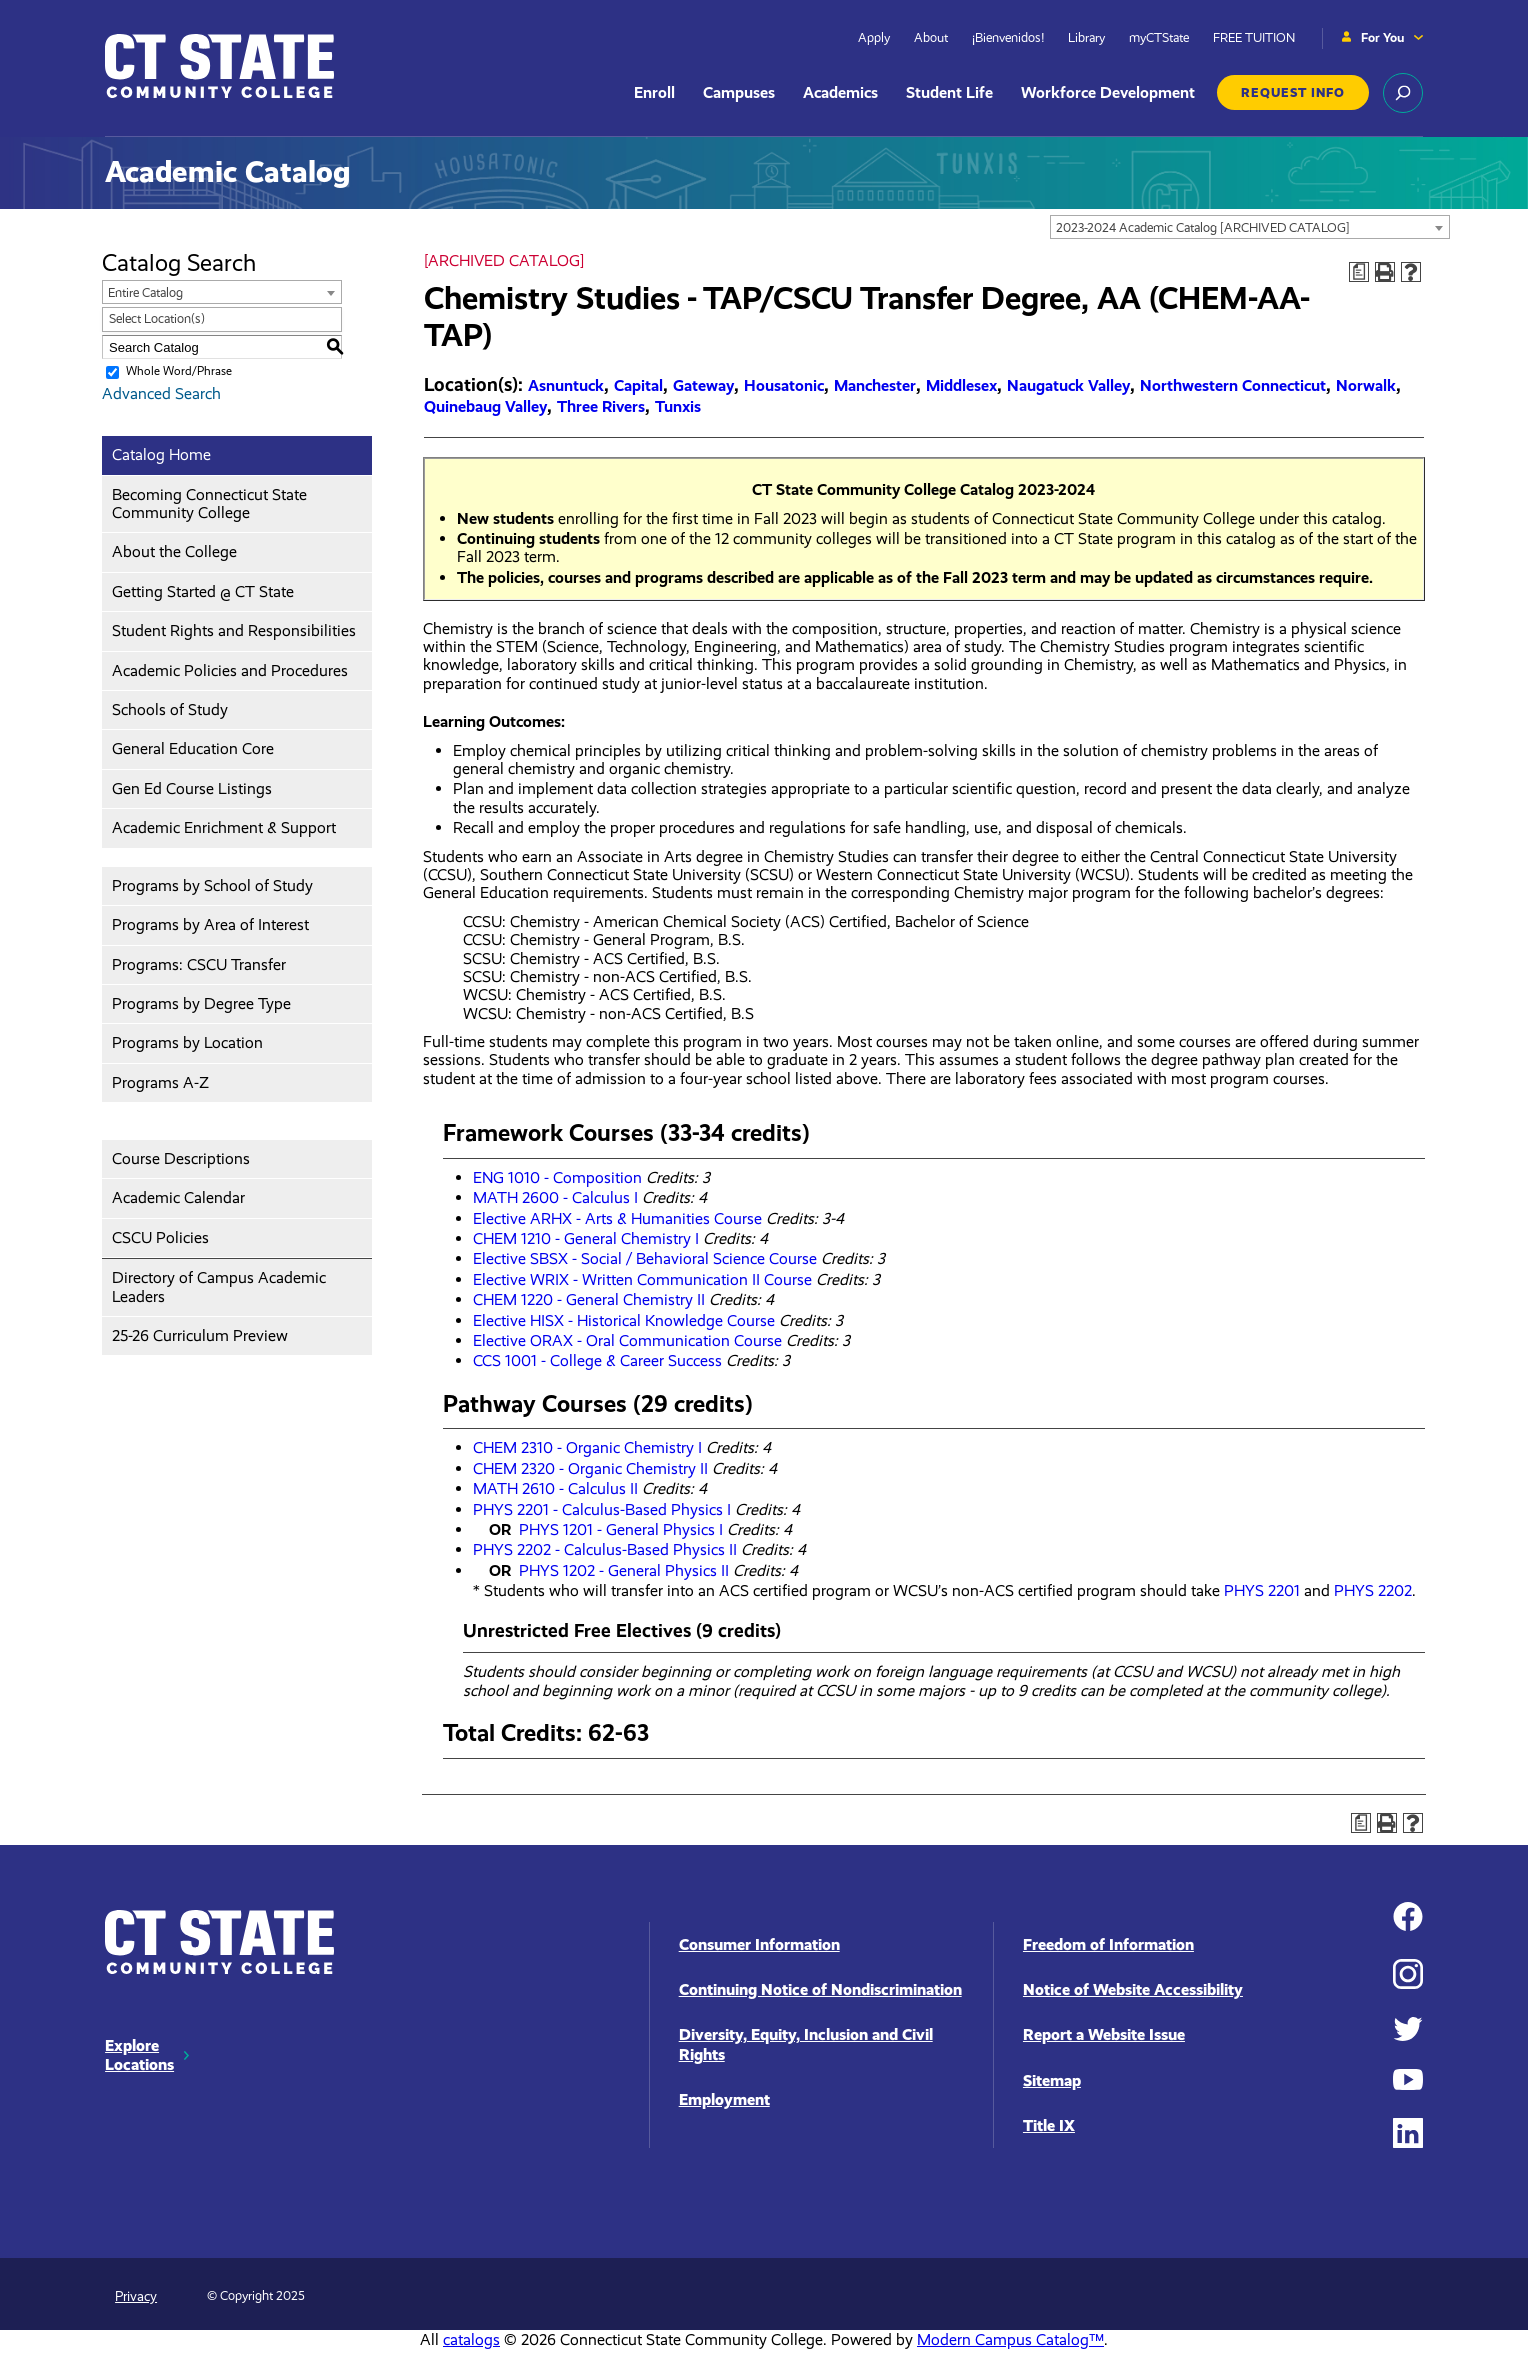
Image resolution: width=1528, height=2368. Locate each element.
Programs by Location (187, 1042)
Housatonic (784, 385)
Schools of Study (170, 709)
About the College (174, 551)
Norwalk (1366, 385)
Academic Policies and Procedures (230, 670)
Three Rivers (601, 406)
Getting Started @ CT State (203, 591)
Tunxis (678, 406)
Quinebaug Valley (485, 406)
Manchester (875, 385)
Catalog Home (161, 454)
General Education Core (193, 748)
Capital (638, 385)
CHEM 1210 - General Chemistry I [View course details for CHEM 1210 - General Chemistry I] (586, 1238)
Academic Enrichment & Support (224, 827)
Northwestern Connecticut (1233, 385)
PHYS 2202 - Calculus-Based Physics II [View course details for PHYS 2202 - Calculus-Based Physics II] (605, 1549)
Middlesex (961, 385)
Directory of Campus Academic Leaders (219, 1286)
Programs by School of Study (212, 885)
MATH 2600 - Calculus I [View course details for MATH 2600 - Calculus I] (555, 1197)
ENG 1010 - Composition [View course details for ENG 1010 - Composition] (557, 1177)
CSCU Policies (160, 1237)
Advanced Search (161, 393)
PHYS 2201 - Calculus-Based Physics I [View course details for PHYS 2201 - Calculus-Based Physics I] (602, 1509)
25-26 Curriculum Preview (200, 1335)
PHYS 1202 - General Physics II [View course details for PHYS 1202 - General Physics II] (624, 1570)
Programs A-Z (160, 1082)
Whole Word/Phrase (179, 371)
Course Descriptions (181, 1158)
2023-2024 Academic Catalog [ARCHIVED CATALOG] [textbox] (1203, 227)
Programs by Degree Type (201, 1003)
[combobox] (1250, 227)
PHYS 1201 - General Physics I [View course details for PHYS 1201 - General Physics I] (621, 1529)
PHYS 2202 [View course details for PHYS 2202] (1373, 1590)
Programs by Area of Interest (210, 924)
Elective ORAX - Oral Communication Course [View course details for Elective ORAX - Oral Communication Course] (627, 1340)
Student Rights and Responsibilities (234, 630)
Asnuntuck (566, 385)
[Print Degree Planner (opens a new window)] (1359, 272)
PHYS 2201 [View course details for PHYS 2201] (1262, 1590)
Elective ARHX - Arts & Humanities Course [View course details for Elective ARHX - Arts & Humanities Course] (617, 1218)
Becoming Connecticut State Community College (209, 503)
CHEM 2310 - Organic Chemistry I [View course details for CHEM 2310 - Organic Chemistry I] (587, 1447)
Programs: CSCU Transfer (199, 964)
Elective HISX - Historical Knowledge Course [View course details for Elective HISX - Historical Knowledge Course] (624, 1320)
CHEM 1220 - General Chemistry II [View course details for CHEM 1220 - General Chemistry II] (589, 1299)
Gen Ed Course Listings (192, 788)
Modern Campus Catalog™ (1010, 2339)
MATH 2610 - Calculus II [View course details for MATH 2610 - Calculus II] (555, 1488)
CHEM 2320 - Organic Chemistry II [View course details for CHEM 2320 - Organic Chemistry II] (590, 1468)
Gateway (703, 385)
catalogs (471, 2339)
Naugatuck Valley (1068, 385)
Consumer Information (759, 1944)
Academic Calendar (178, 1197)
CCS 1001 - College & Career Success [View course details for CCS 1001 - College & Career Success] (597, 1360)
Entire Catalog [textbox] (145, 292)
